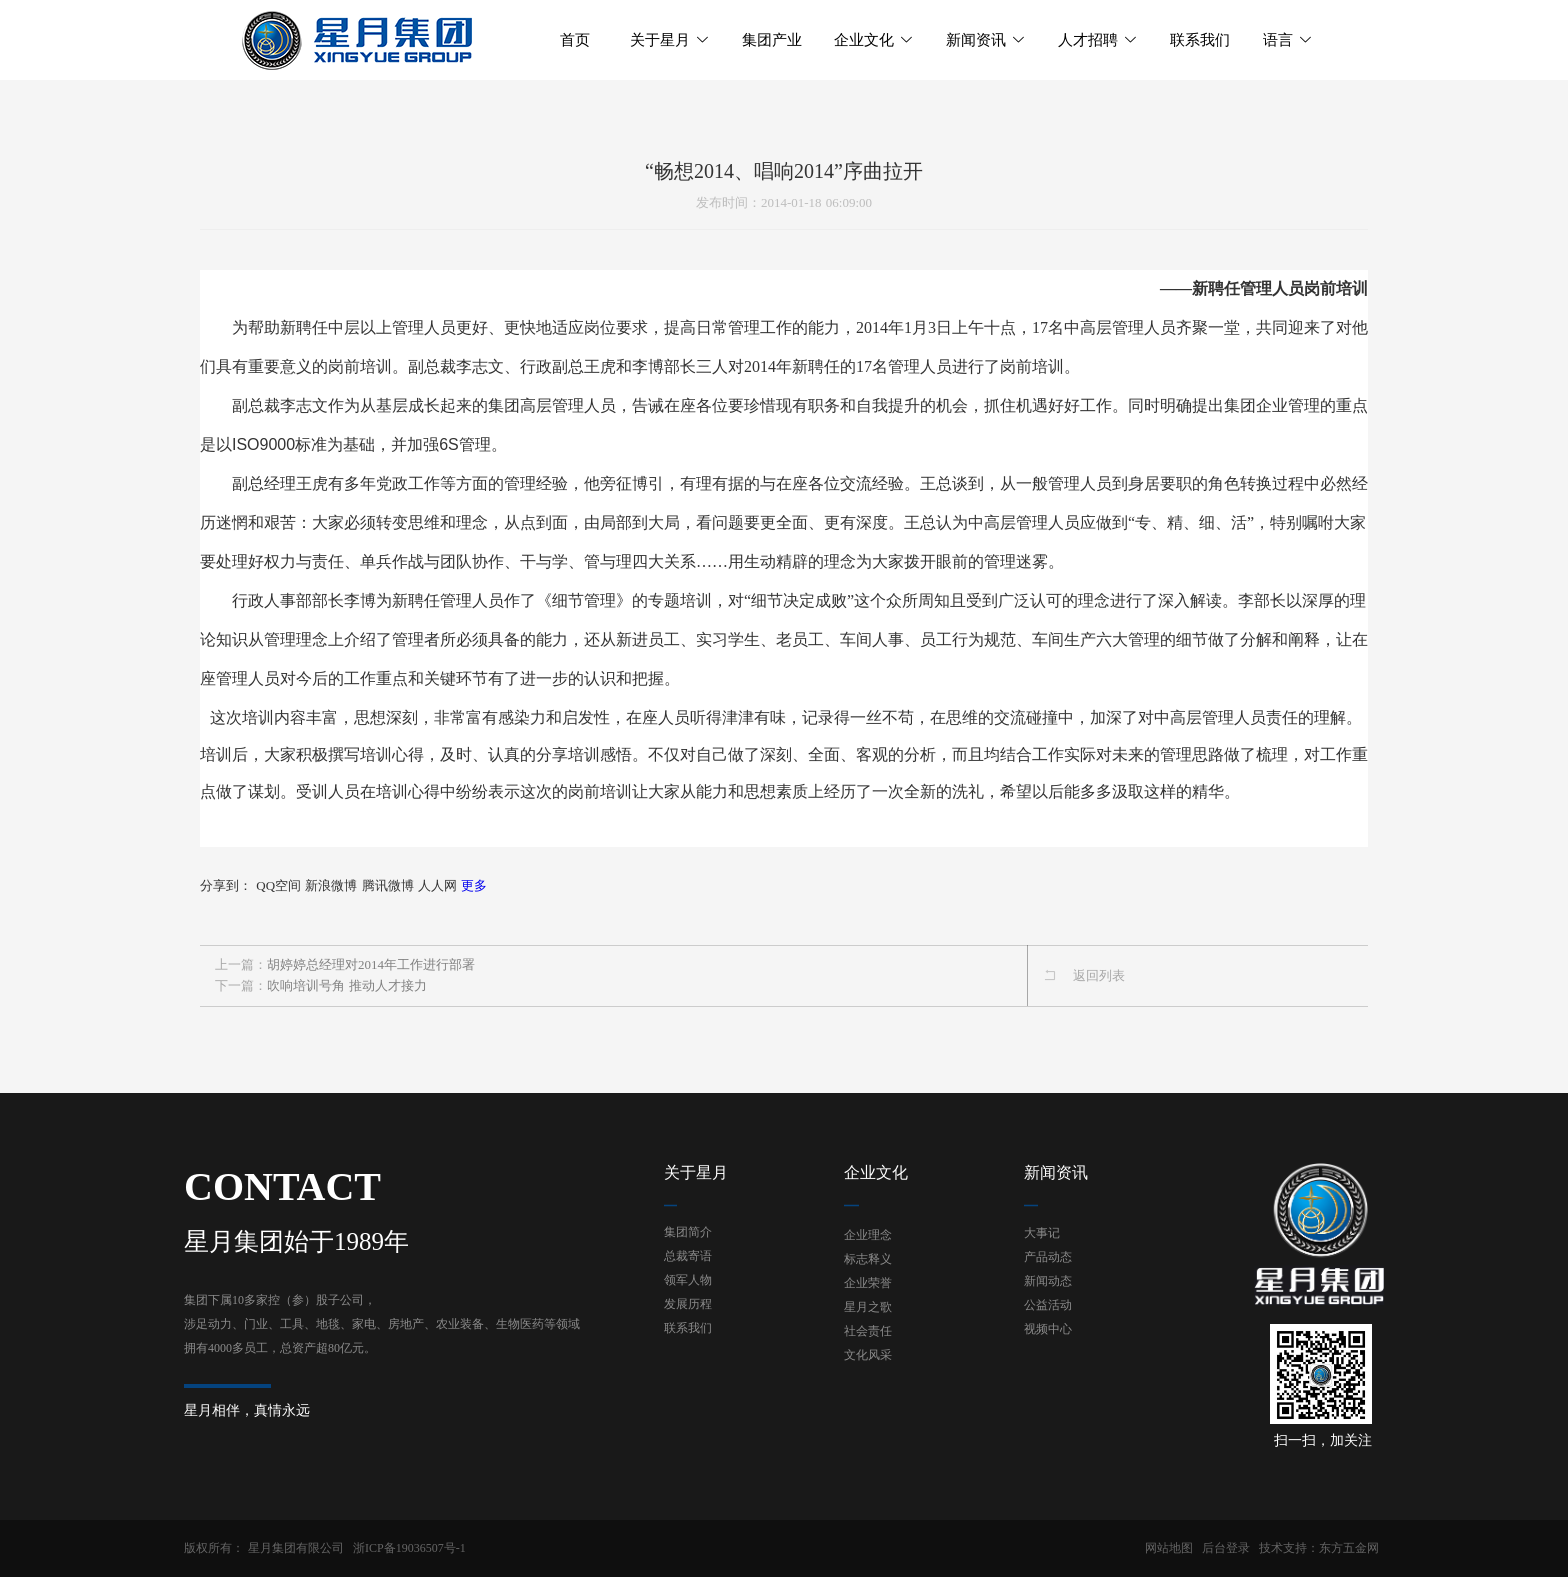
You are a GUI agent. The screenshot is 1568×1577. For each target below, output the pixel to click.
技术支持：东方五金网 (1319, 1548)
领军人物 (688, 1280)
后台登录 (1226, 1548)
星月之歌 (868, 1307)
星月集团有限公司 (296, 1548)
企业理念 (868, 1235)
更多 (474, 885)
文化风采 (868, 1355)
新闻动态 (1048, 1281)
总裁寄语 (688, 1256)
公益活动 (1048, 1305)
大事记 (1042, 1233)
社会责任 (868, 1331)
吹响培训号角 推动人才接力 (347, 985)
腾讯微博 (388, 885)
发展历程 (688, 1304)
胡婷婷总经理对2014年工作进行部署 (371, 964)
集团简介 (688, 1232)
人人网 (437, 885)
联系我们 (688, 1328)
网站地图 (1169, 1548)
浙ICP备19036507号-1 (409, 1548)
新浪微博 (331, 885)
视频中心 (1048, 1329)
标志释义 (868, 1259)
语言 (1288, 40)
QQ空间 (278, 885)
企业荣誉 (868, 1283)
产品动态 (1048, 1257)
